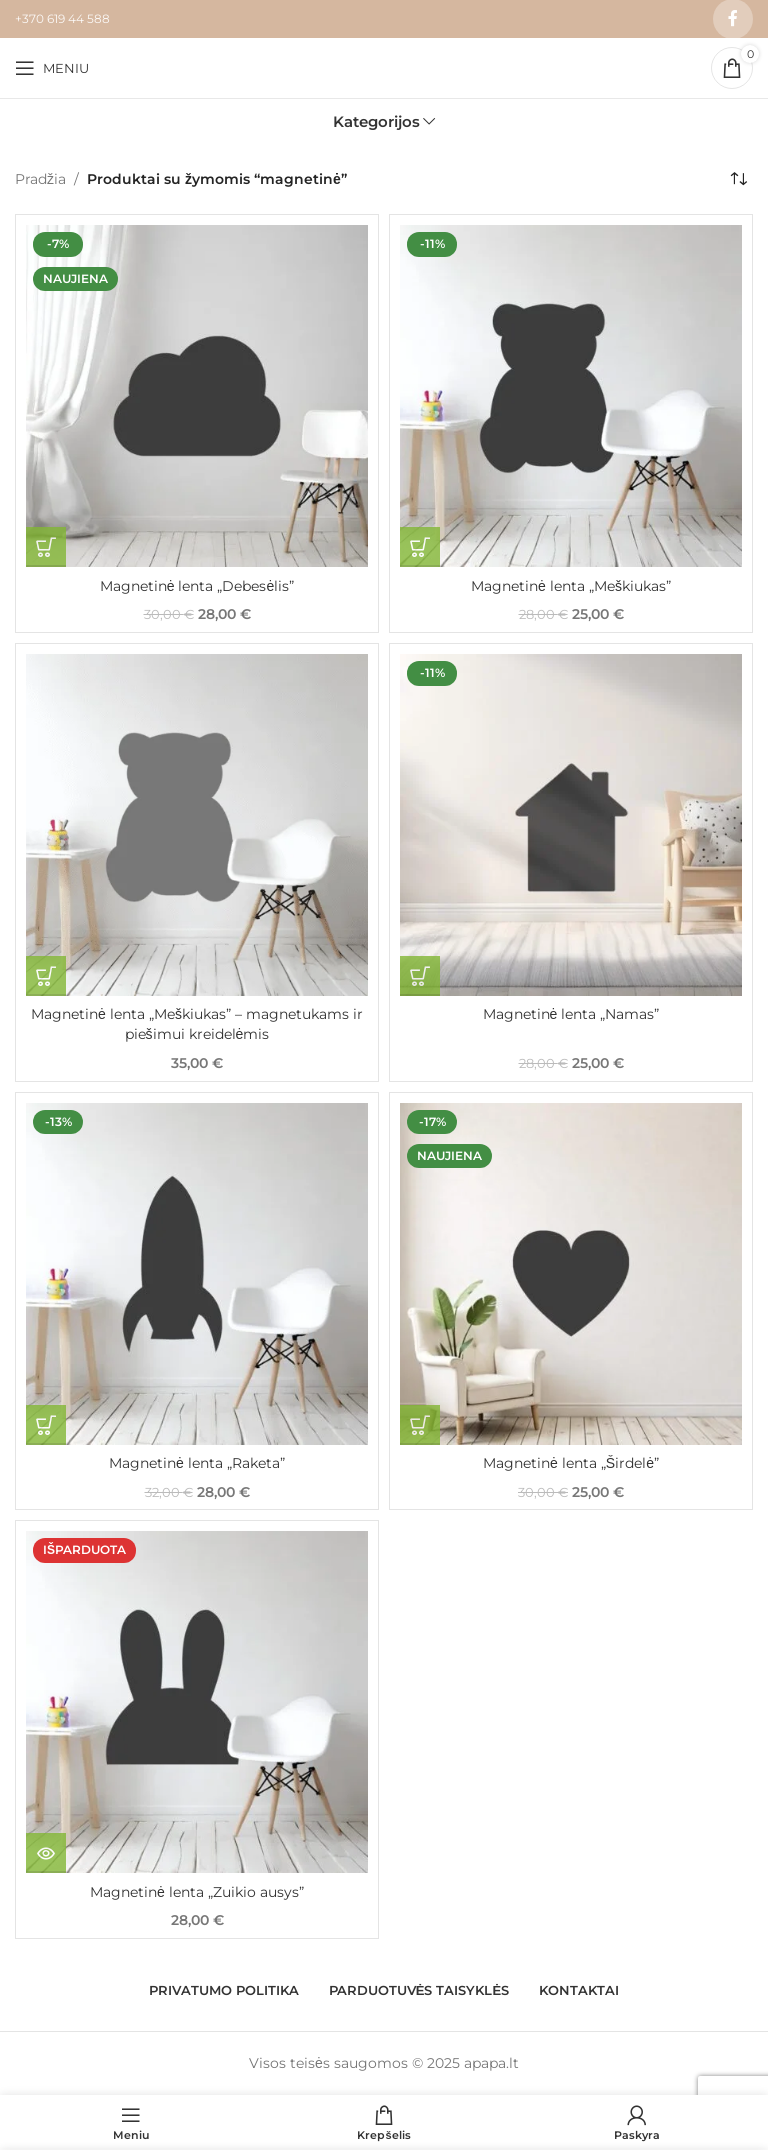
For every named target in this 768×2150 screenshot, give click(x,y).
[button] (46, 547)
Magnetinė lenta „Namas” (571, 1014)
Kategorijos (376, 121)
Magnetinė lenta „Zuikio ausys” (197, 1892)
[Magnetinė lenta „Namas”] (571, 825)
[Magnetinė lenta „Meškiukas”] (571, 396)
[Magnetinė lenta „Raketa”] (197, 1274)
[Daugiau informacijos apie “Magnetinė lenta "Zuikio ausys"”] (46, 1853)
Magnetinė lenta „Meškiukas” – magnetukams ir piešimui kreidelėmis (197, 1024)
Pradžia (40, 179)
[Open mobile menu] (52, 68)
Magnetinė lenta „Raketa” (197, 1463)
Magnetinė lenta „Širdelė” (571, 1463)
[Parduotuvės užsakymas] (738, 179)
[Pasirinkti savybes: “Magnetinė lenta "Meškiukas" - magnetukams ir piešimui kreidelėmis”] (46, 976)
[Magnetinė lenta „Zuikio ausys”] (197, 1702)
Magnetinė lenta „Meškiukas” (571, 586)
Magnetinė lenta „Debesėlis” (197, 586)
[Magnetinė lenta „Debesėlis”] (197, 396)
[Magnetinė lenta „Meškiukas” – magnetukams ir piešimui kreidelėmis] (197, 825)
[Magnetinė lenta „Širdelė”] (571, 1274)
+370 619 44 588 (62, 18)
